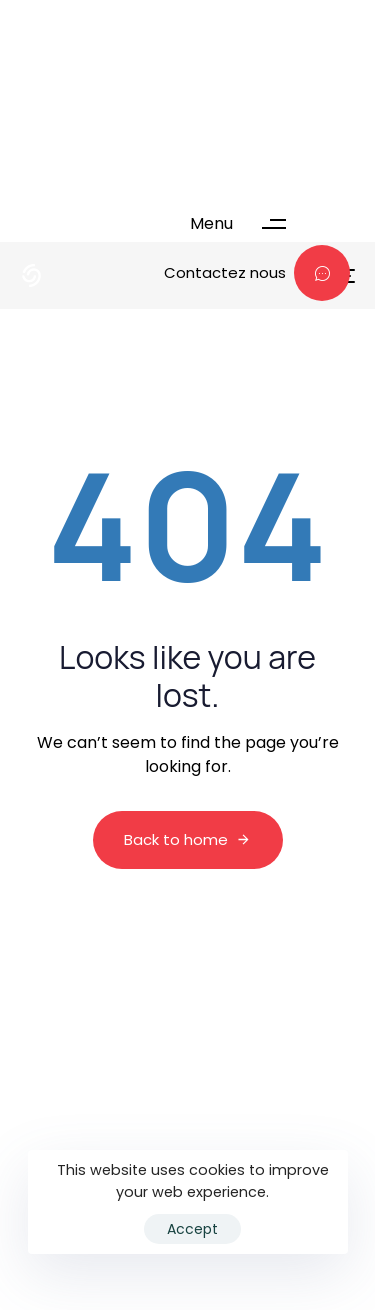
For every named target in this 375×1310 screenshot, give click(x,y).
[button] (247, 224)
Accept (192, 1229)
